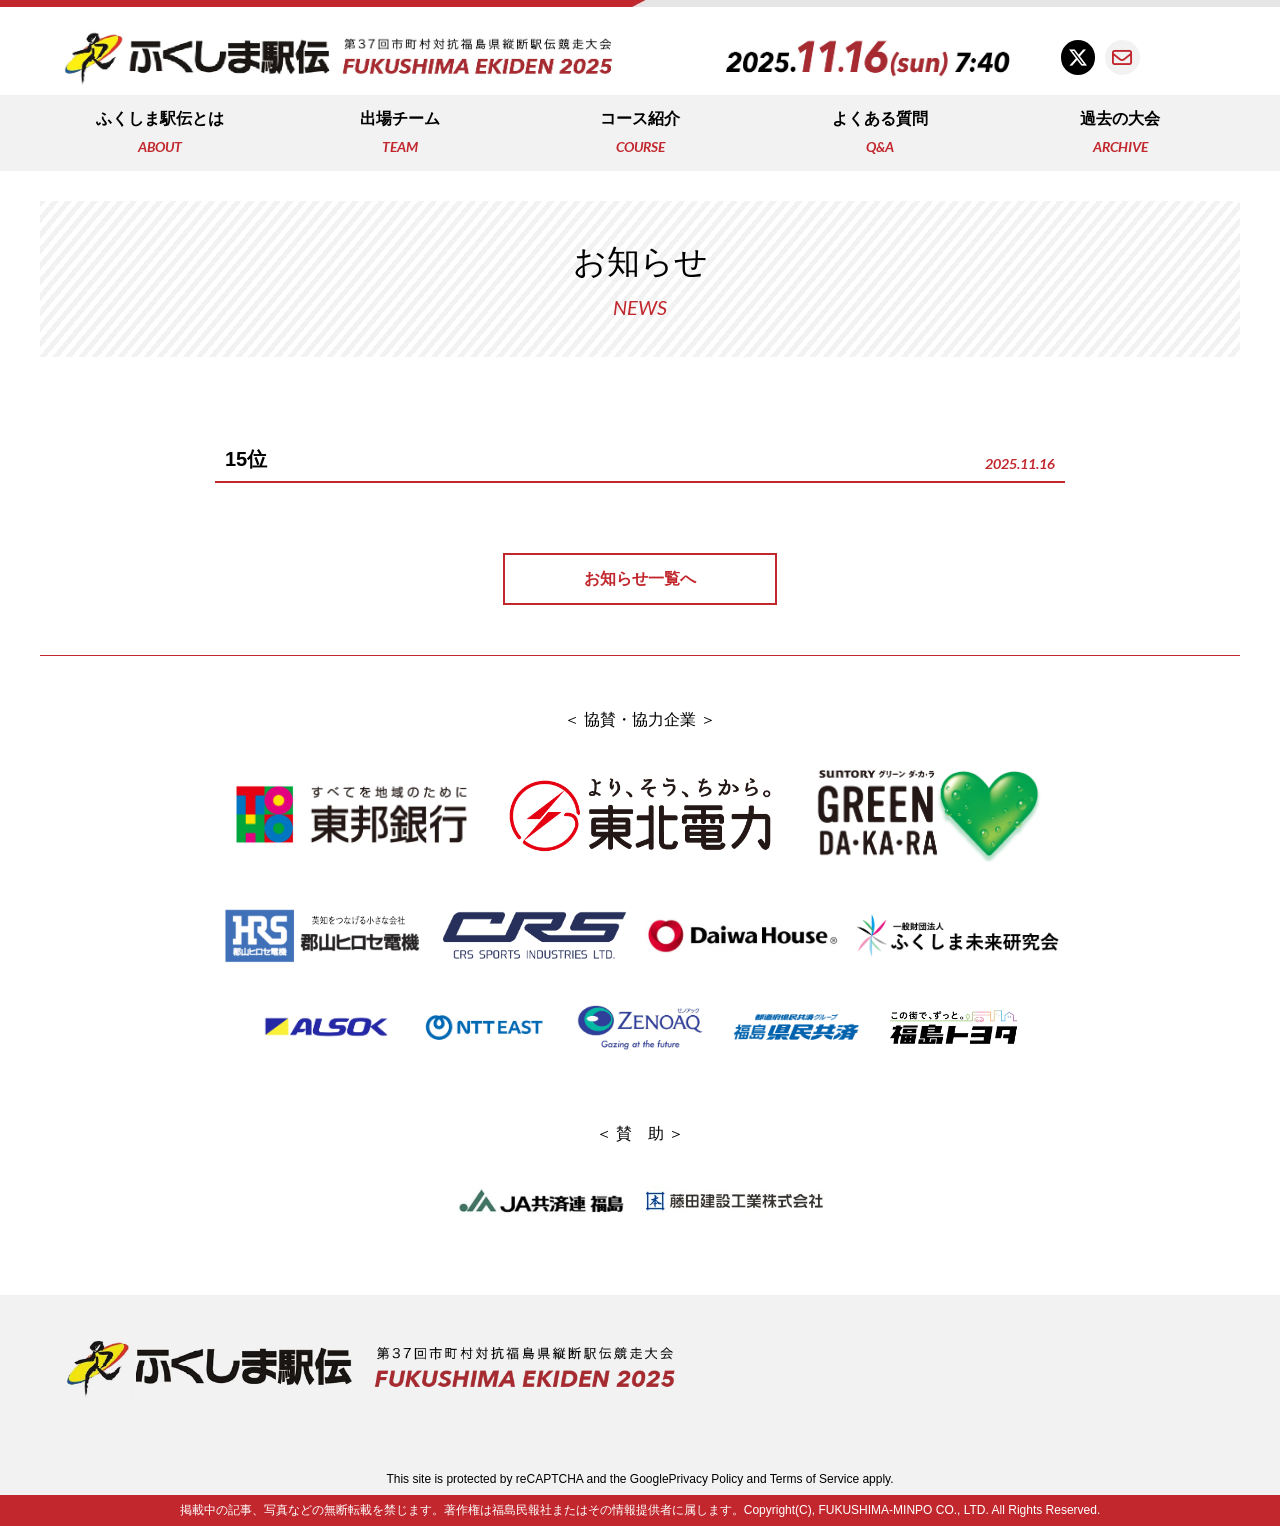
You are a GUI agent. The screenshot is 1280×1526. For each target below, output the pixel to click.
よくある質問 (880, 134)
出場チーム (400, 134)
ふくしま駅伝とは (160, 134)
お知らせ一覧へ (640, 578)
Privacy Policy (706, 1479)
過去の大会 (1120, 134)
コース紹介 (640, 134)
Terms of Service (814, 1479)
